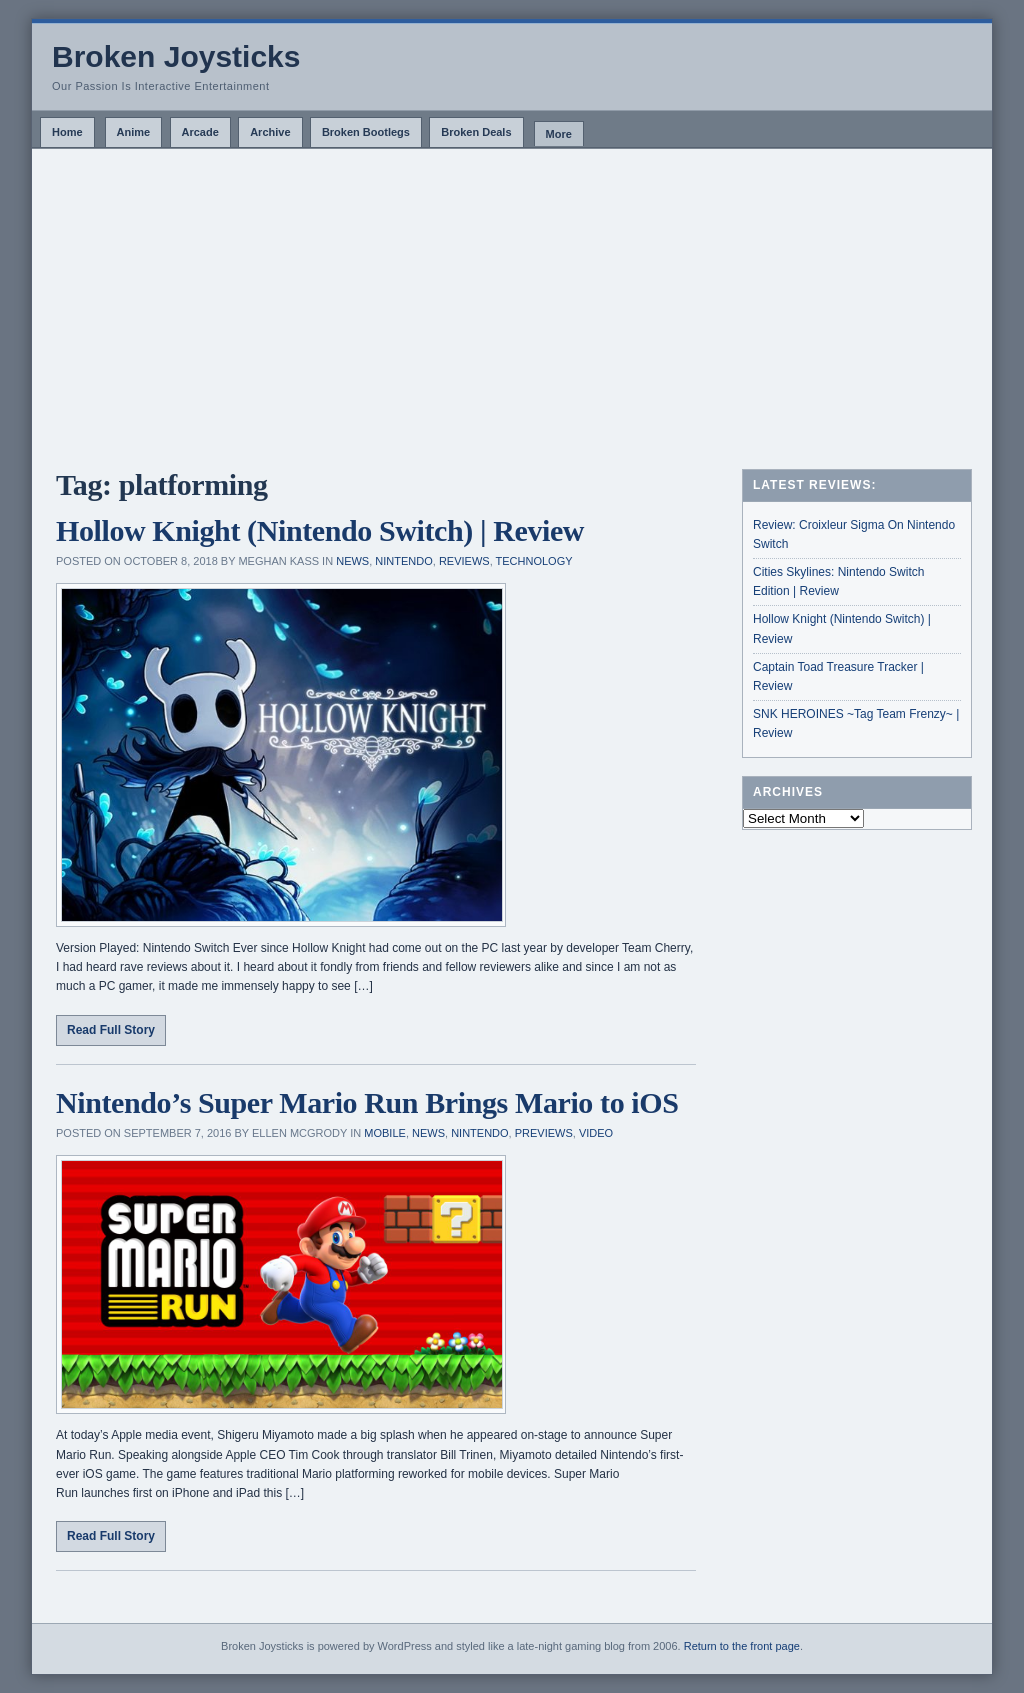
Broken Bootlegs (366, 132)
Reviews (464, 561)
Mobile (385, 1133)
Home (67, 132)
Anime (134, 132)
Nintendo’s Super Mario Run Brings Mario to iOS (367, 1102)
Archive (270, 132)
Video (596, 1133)
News (352, 561)
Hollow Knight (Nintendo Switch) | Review (320, 530)
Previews (544, 1133)
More (559, 134)
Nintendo (403, 561)
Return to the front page (742, 1646)
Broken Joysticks (176, 56)
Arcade (200, 132)
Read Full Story (111, 1030)
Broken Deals (476, 132)
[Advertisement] (512, 299)
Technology (534, 561)
